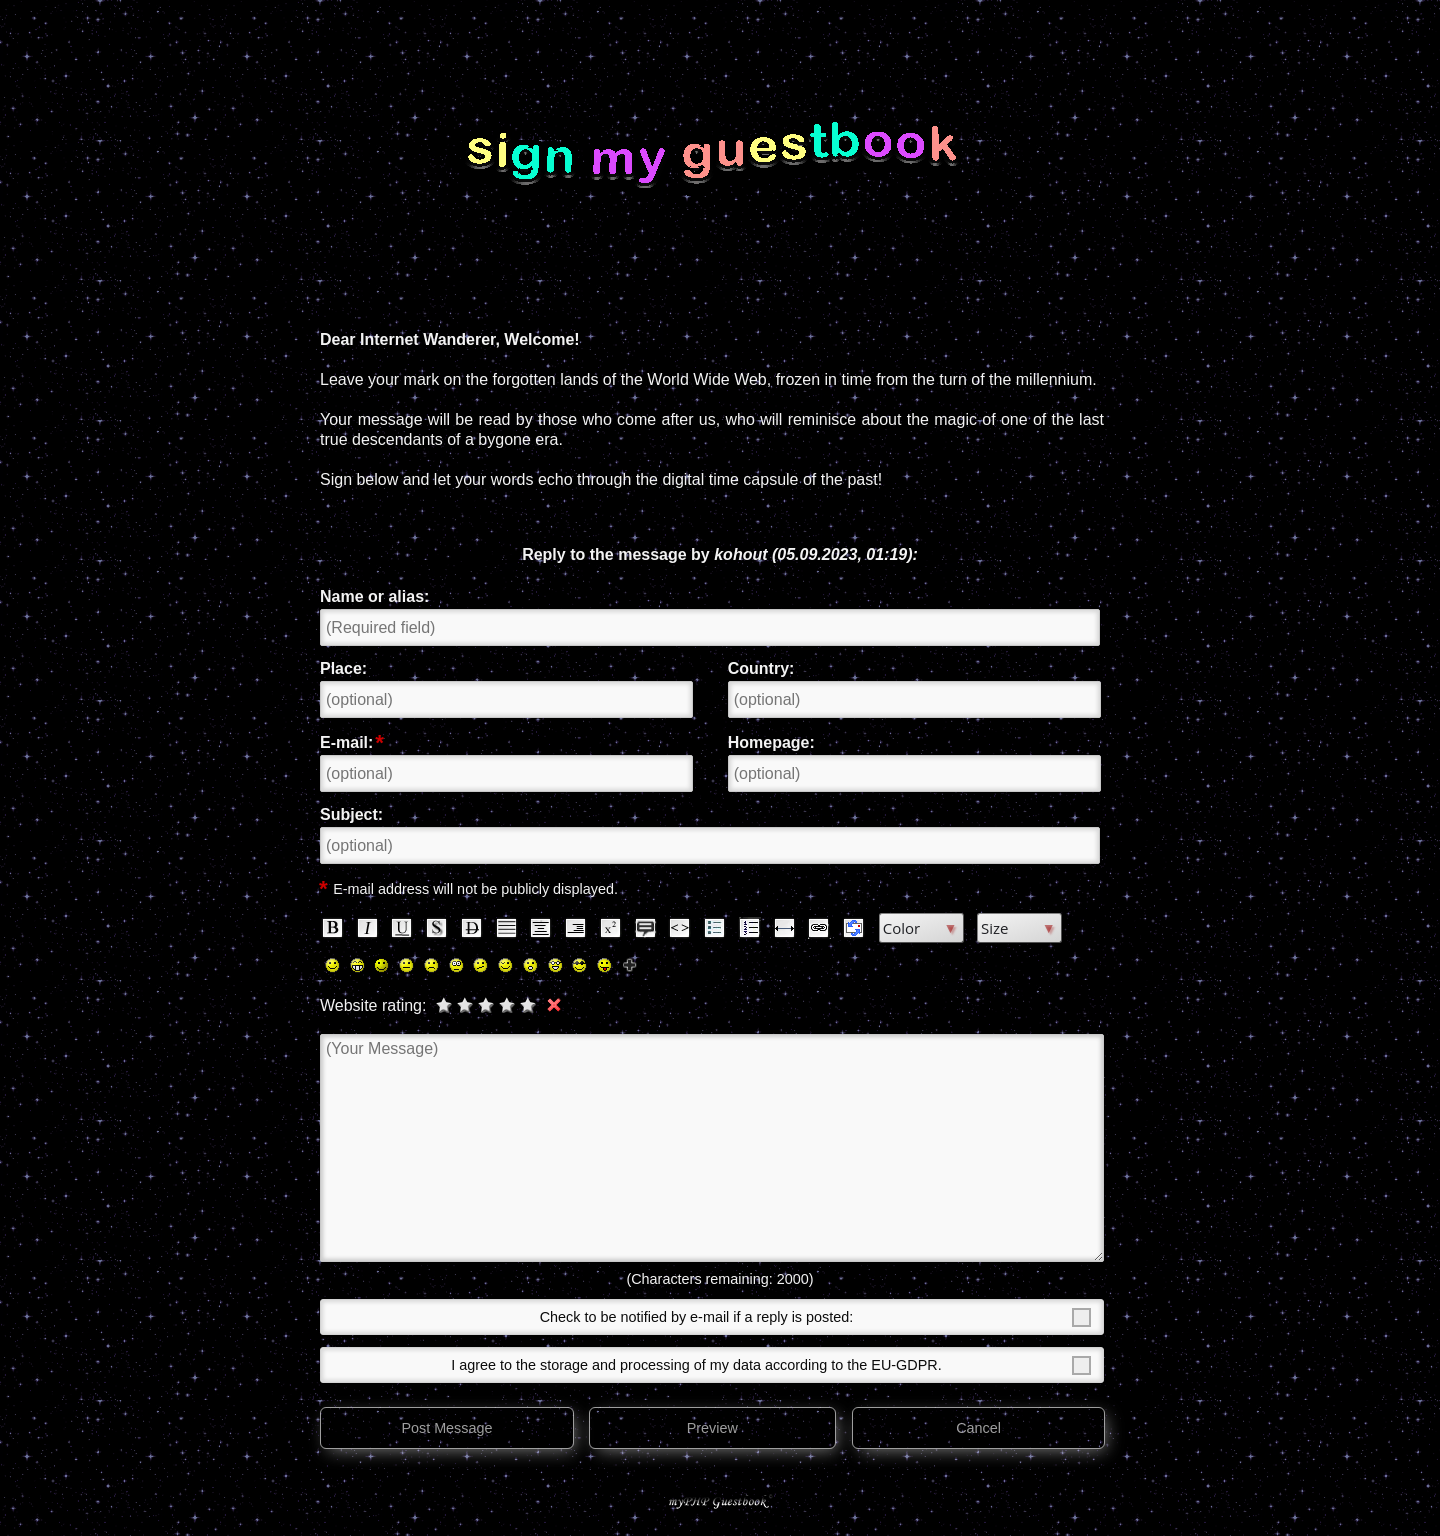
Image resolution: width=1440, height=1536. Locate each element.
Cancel (978, 1428)
